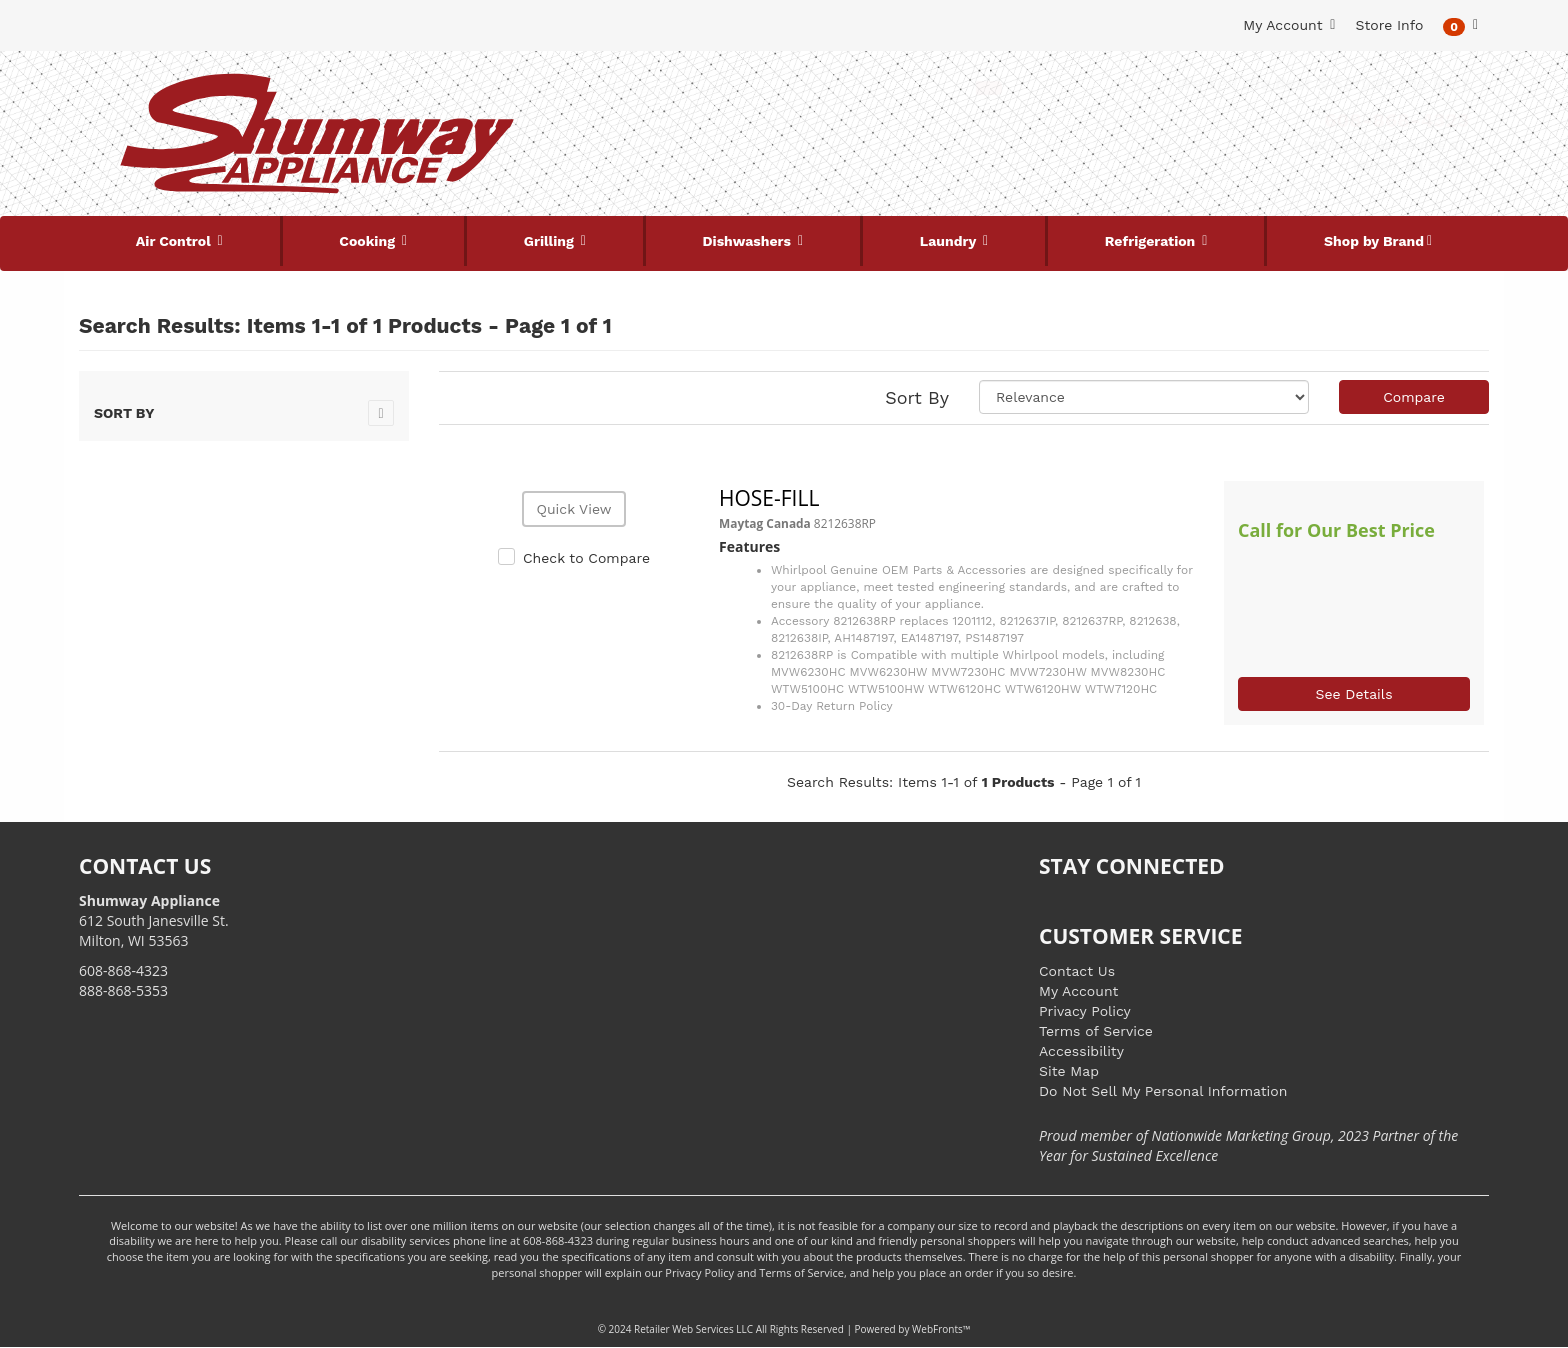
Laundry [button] (950, 241)
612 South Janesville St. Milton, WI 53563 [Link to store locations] (154, 920)
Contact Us (1077, 971)
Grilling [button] (551, 241)
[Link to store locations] (1250, 155)
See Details (1353, 694)
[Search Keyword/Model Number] (772, 88)
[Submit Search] (989, 88)
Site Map (1069, 1071)
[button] (1460, 25)
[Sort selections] (1144, 397)
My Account (1078, 991)
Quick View (573, 509)
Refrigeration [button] (1152, 241)
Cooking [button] (369, 241)
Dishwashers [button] (749, 241)
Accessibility (1081, 1051)
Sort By (917, 397)
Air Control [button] (175, 241)
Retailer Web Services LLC (693, 1329)
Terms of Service (1096, 1031)
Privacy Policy (1085, 1011)
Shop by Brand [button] (1374, 241)
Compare (1414, 397)
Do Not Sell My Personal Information (1163, 1091)
